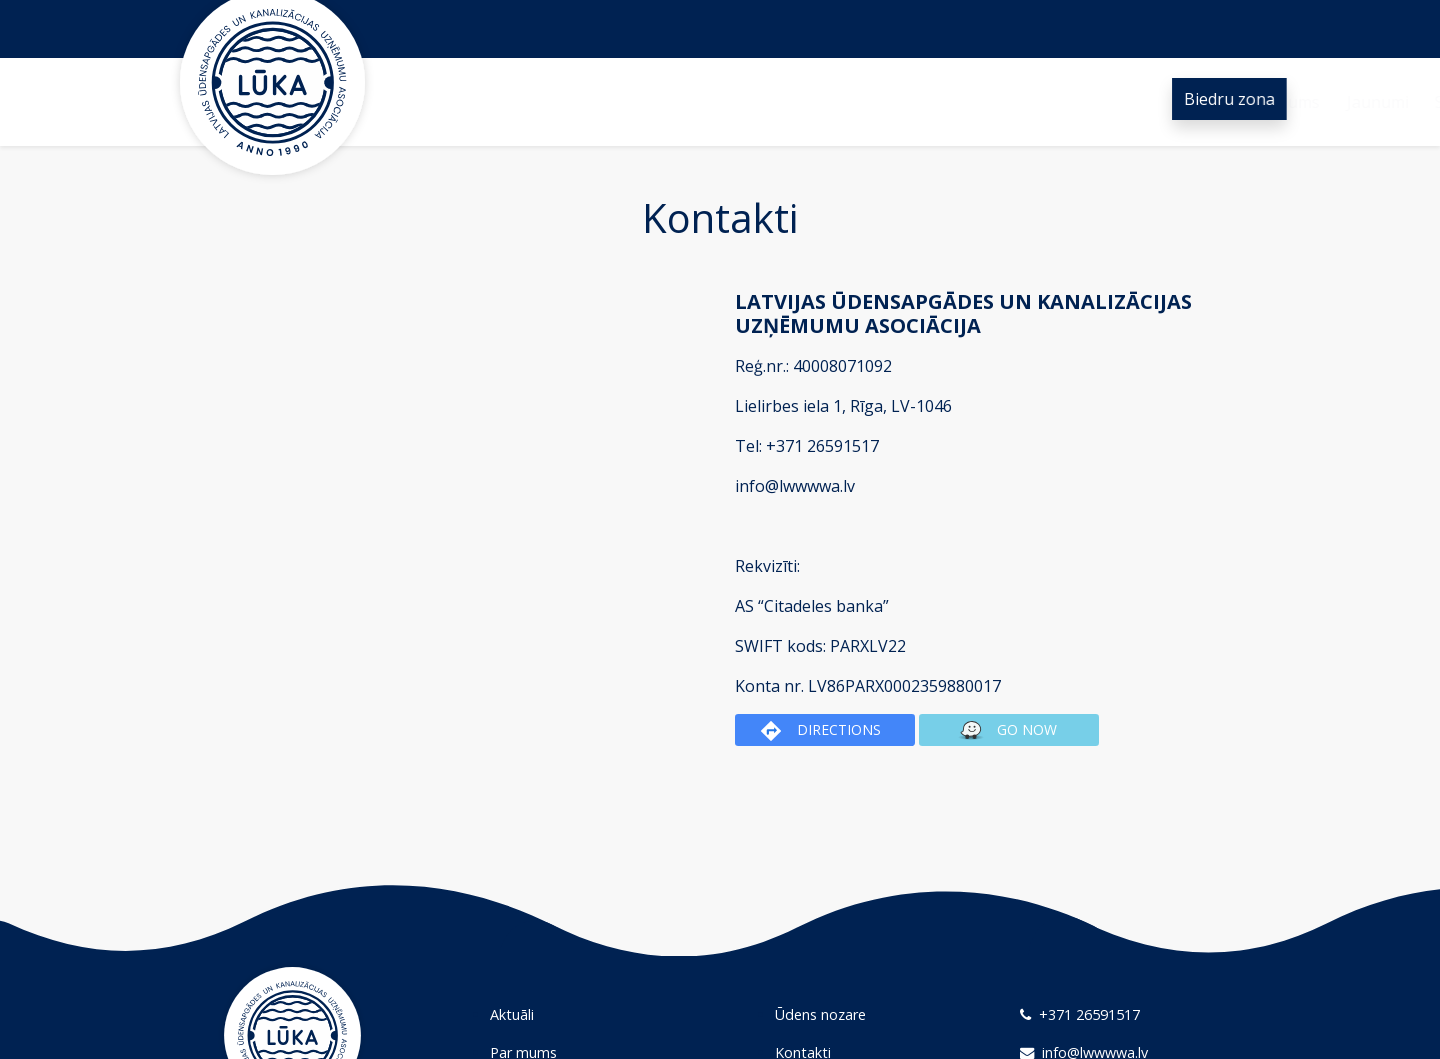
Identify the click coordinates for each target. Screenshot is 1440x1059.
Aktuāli (512, 1014)
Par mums (536, 102)
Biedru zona (1232, 99)
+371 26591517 (1080, 1014)
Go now (1004, 730)
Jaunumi (632, 102)
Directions (821, 730)
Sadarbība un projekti (770, 102)
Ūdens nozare (930, 102)
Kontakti (1042, 102)
